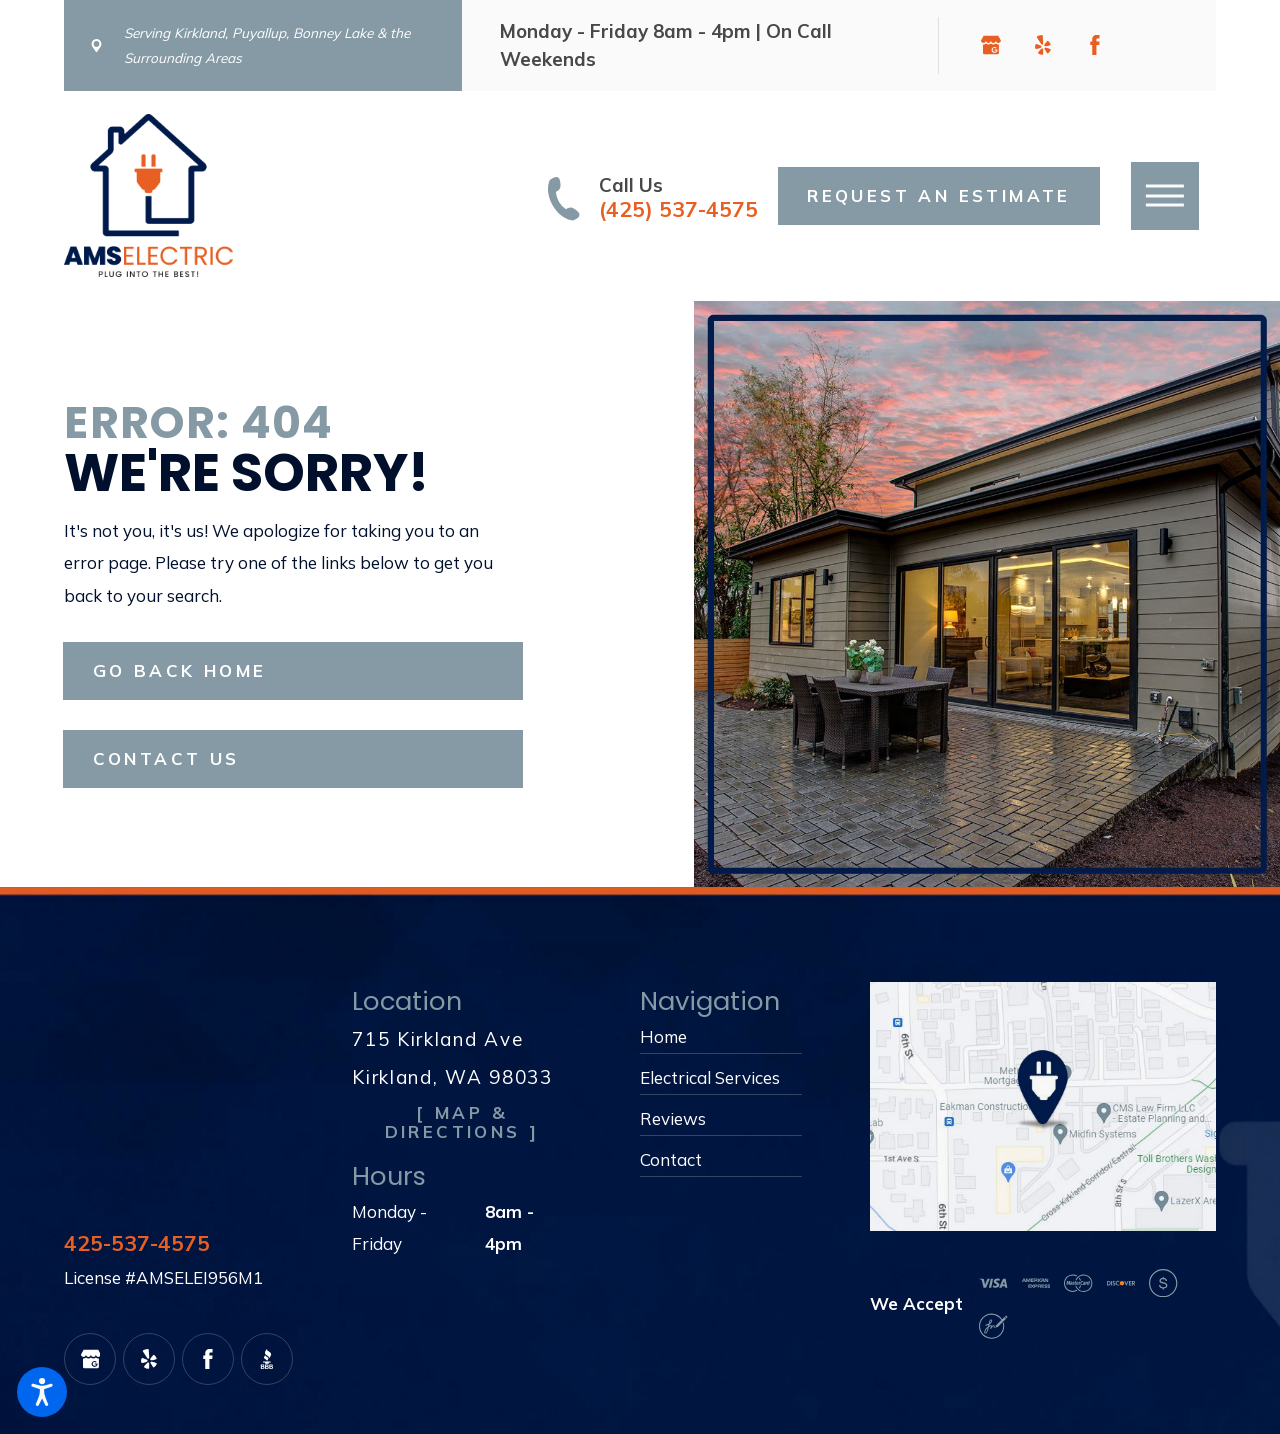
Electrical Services (710, 1077)
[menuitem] (721, 1037)
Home (663, 1036)
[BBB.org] (1147, 45)
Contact (671, 1159)
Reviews (673, 1118)
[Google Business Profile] (991, 45)
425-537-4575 (137, 1243)
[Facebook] (1095, 45)
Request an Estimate (939, 195)
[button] (42, 1392)
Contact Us (166, 758)
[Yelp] (1043, 45)
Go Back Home (180, 670)
